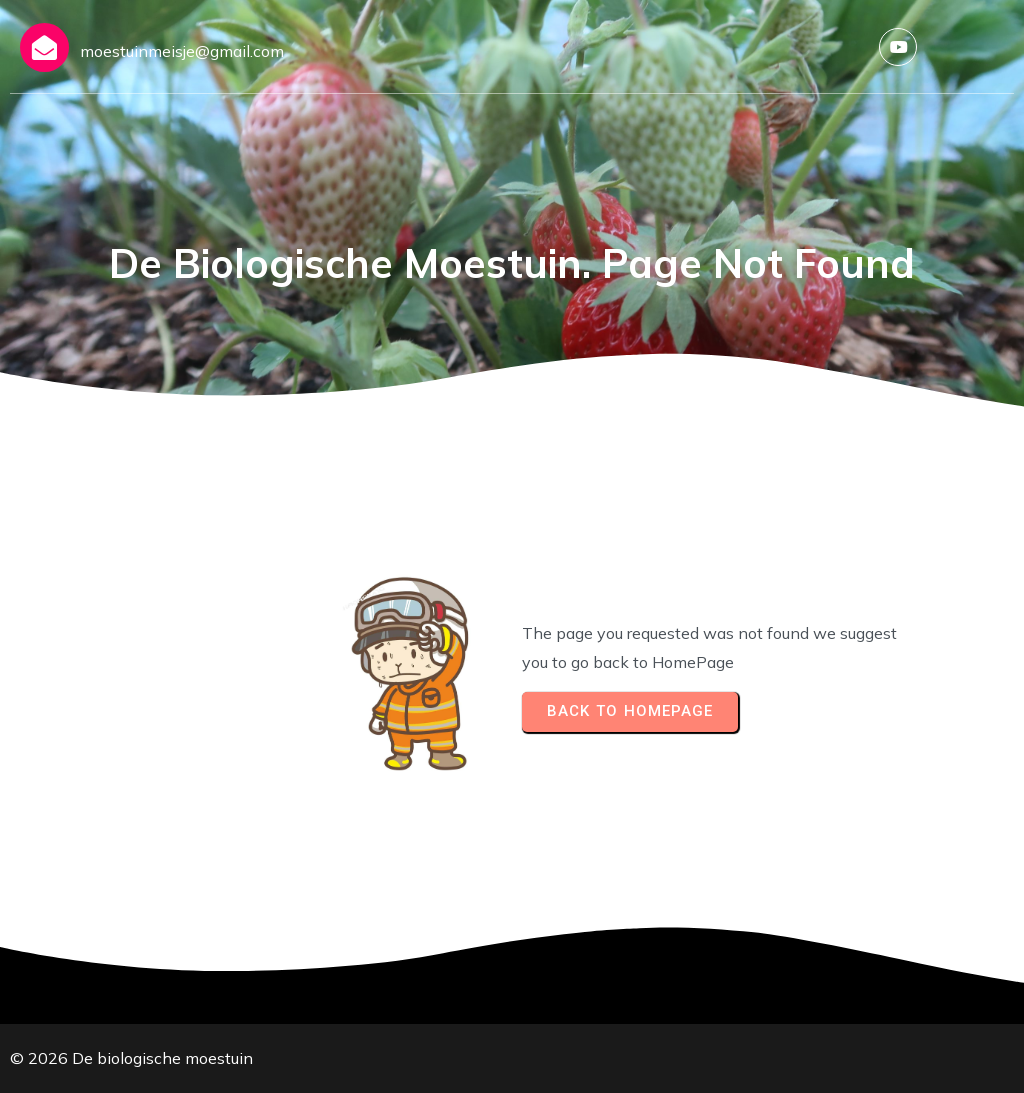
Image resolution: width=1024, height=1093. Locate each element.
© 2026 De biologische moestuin (131, 1058)
